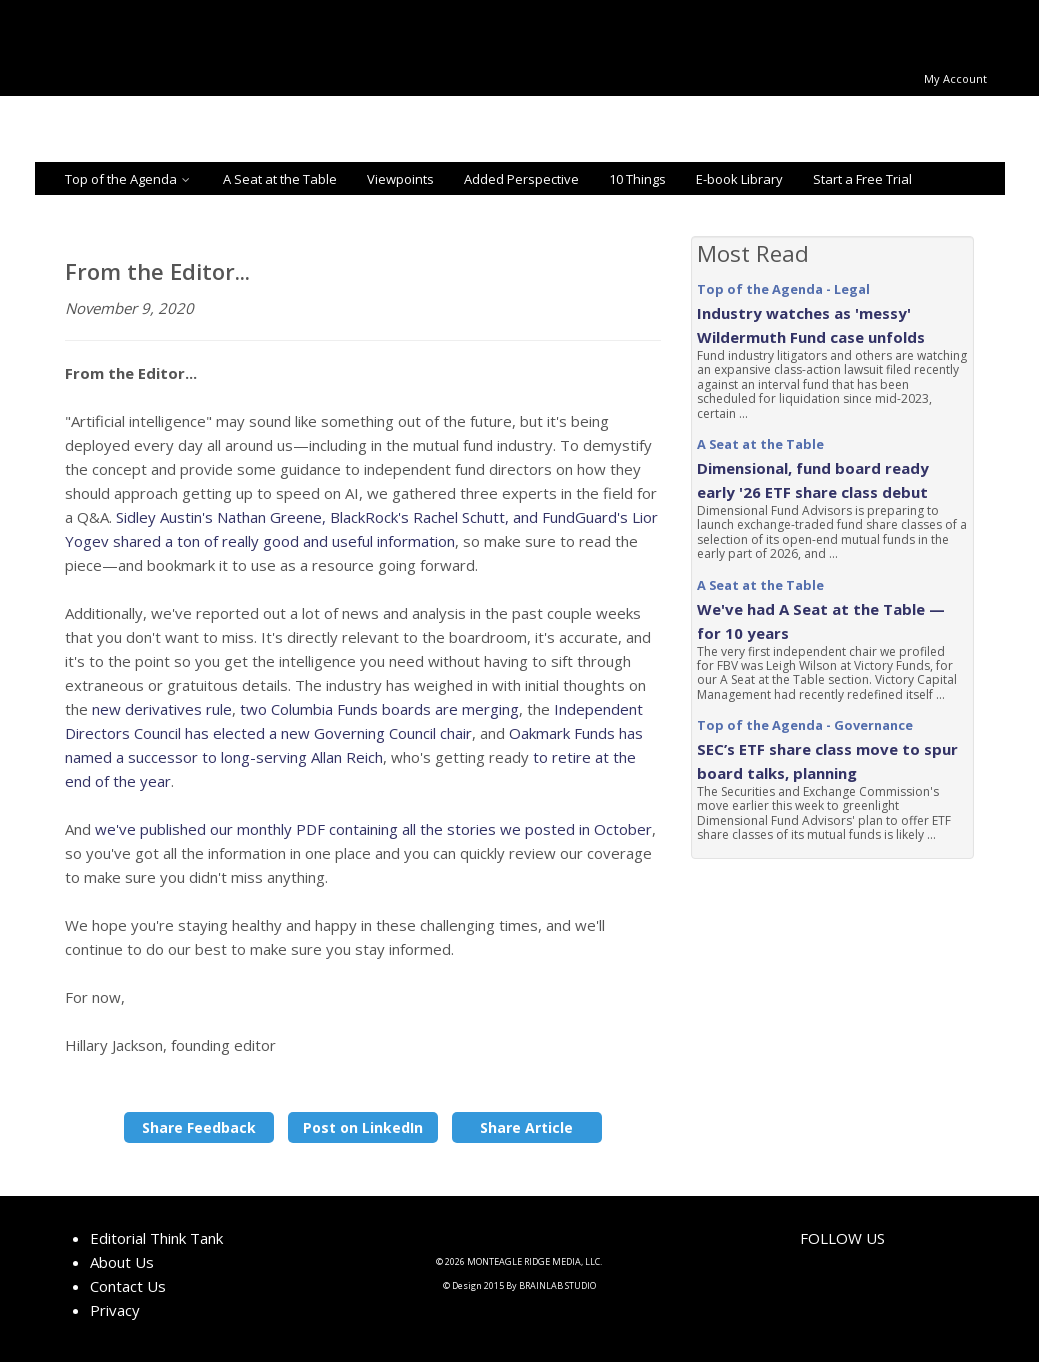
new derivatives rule (162, 709)
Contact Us (128, 1286)
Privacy (115, 1310)
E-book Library (739, 179)
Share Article (526, 1127)
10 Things (637, 179)
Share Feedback (199, 1127)
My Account (955, 78)
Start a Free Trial (862, 179)
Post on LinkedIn (363, 1127)
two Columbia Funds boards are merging (377, 709)
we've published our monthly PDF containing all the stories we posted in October (373, 829)
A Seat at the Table (280, 179)
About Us (122, 1262)
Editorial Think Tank (156, 1238)
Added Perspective (521, 179)
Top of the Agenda (129, 179)
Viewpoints (400, 179)
